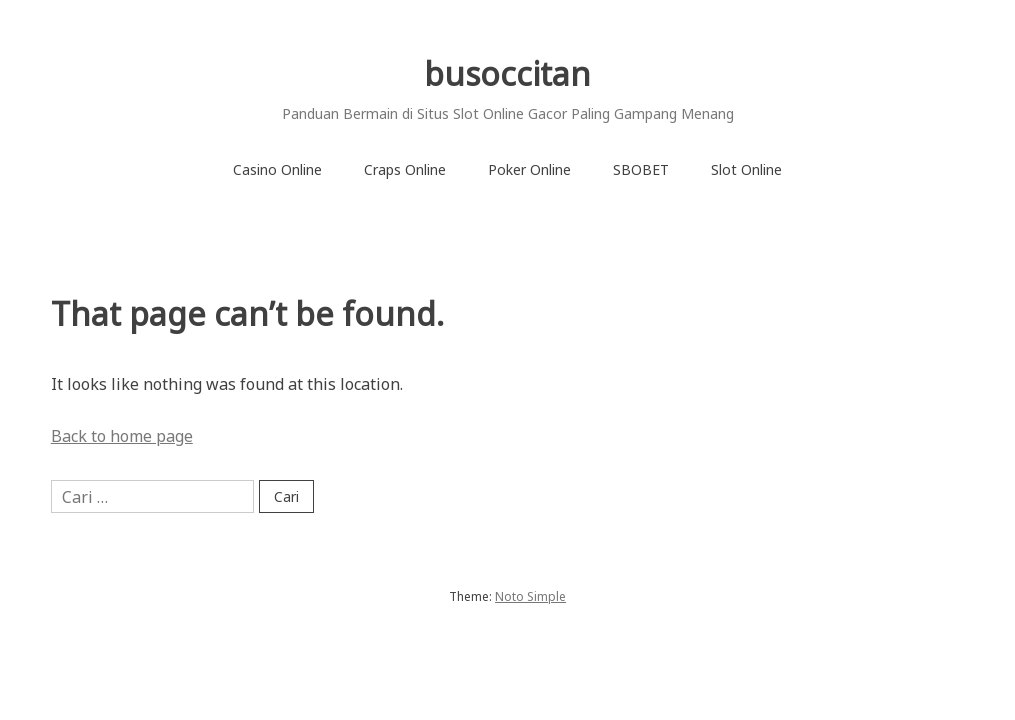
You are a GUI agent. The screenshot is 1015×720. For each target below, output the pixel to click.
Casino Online (277, 169)
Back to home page (122, 436)
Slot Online (746, 169)
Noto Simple (530, 596)
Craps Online (405, 169)
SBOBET (641, 169)
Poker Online (529, 169)
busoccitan (507, 73)
